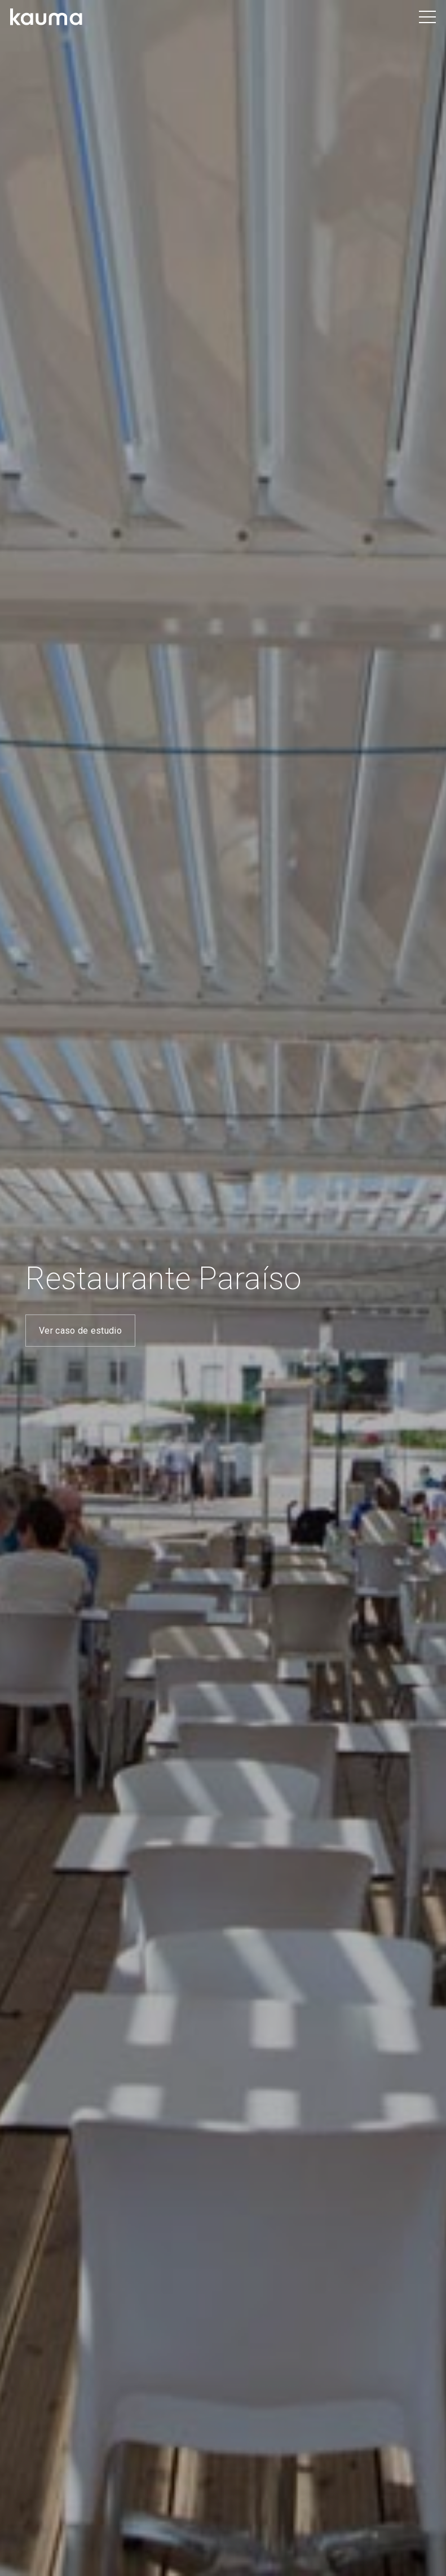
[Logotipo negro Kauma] (46, 16)
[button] (427, 16)
